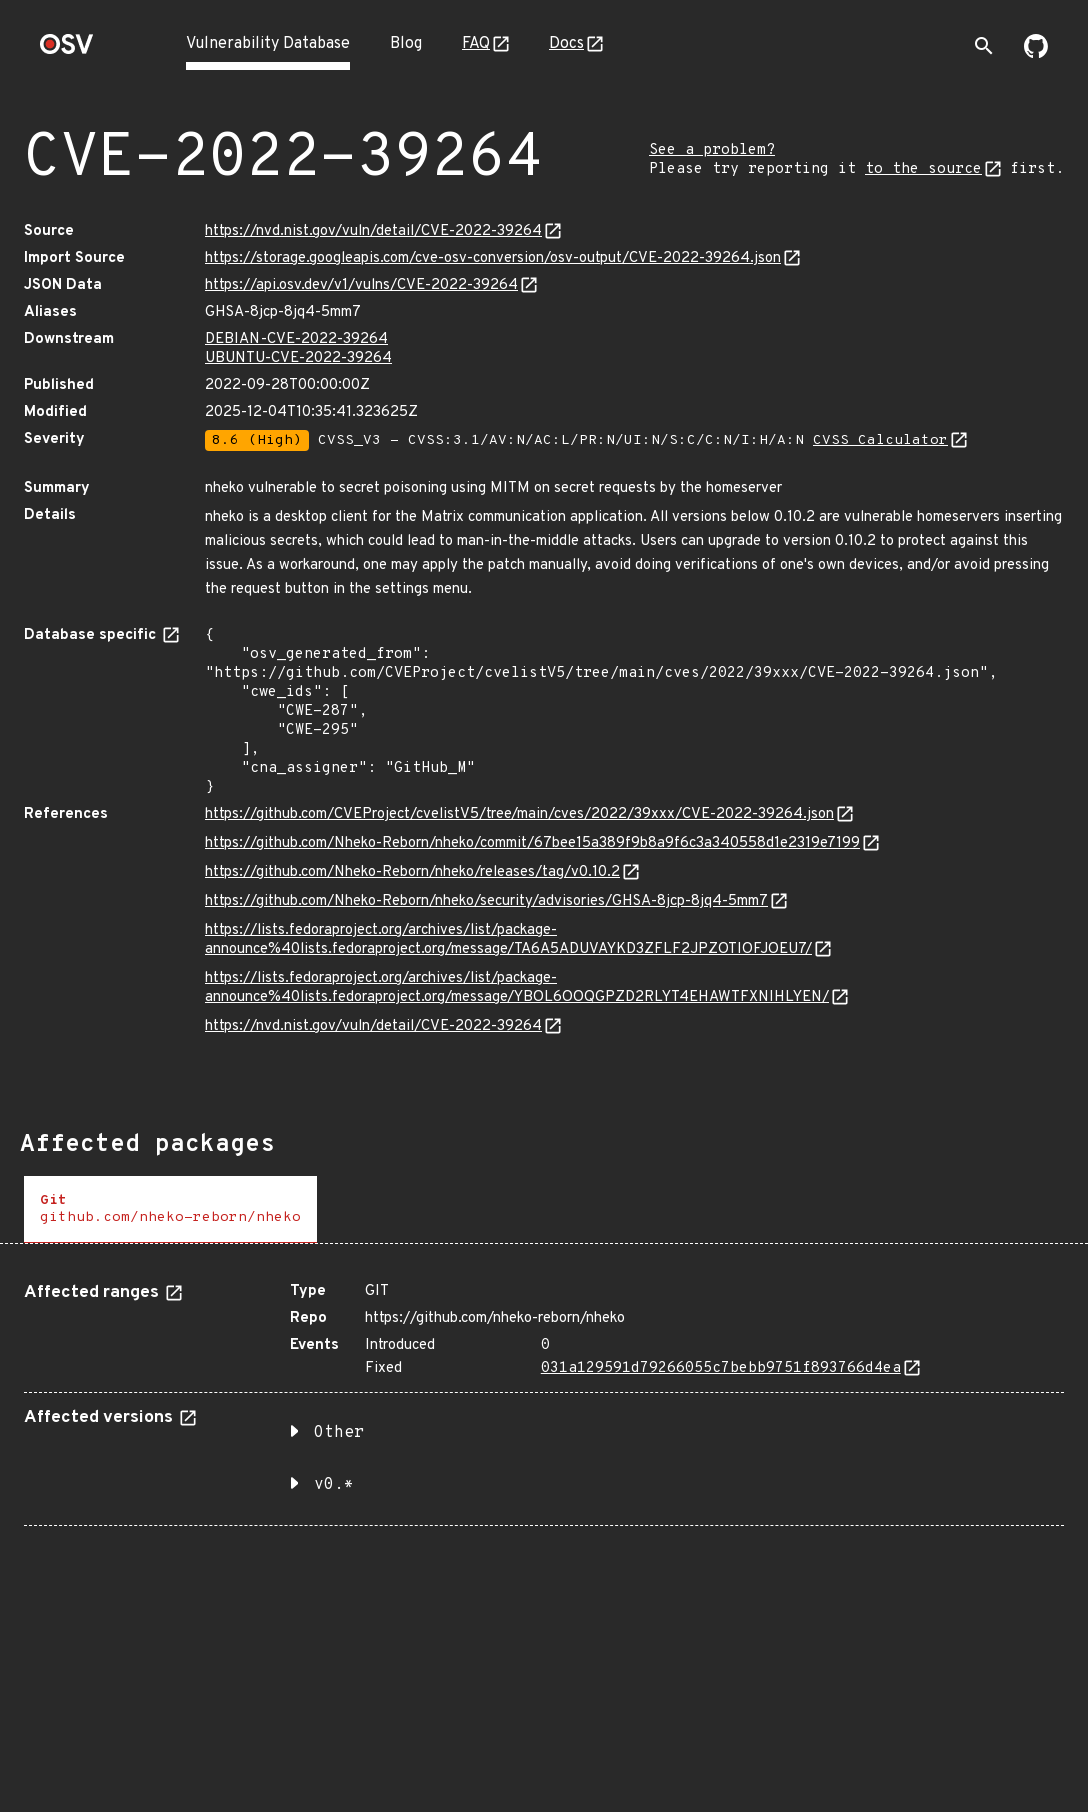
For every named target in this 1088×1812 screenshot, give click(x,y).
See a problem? (712, 150)
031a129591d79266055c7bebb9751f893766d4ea (721, 1368)
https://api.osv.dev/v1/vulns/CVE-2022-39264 (361, 285)
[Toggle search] (984, 46)
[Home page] (67, 50)
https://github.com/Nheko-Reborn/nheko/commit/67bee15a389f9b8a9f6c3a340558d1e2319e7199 (532, 843)
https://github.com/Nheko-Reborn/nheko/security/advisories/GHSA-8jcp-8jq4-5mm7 (486, 901)
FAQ (476, 44)
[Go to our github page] (1036, 54)
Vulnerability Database (268, 44)
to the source (923, 169)
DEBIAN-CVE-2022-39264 (296, 339)
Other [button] (339, 1433)
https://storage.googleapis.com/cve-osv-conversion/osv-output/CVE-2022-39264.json (493, 258)
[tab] (170, 1209)
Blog (406, 44)
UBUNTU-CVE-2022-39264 (298, 358)
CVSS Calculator (880, 440)
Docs (566, 44)
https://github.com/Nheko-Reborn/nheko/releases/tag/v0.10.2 (412, 872)
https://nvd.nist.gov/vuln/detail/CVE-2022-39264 (373, 231)
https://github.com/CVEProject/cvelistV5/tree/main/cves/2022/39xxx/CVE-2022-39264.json (519, 814)
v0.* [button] (334, 1485)
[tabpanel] (544, 1396)
